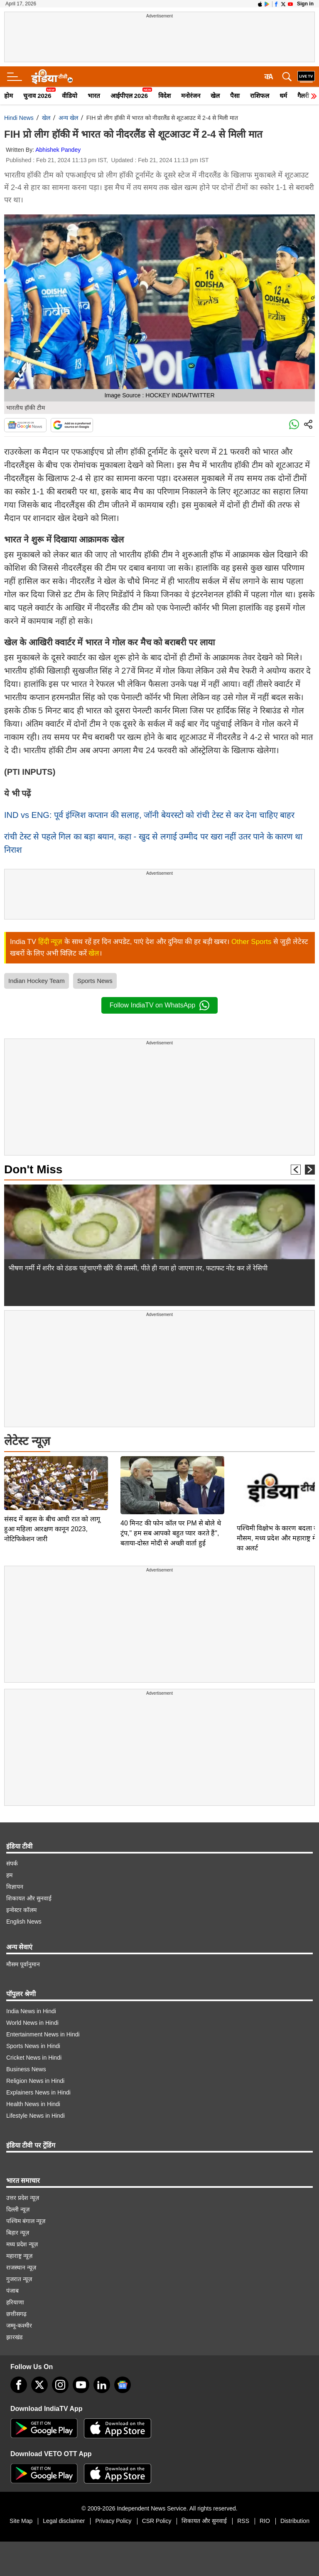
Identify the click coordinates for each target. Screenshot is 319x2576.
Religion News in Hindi (35, 2080)
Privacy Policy (113, 2521)
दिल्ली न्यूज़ (17, 2209)
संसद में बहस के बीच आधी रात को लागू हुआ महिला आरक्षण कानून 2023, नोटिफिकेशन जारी (52, 1475)
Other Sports (251, 942)
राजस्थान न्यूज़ (21, 2267)
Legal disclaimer (64, 2521)
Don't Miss (33, 1169)
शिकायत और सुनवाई (29, 1898)
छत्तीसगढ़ (16, 2314)
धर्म (283, 95)
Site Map (21, 2521)
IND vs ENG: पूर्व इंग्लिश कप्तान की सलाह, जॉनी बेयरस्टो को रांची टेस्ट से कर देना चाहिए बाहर (149, 815)
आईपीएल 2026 (129, 95)
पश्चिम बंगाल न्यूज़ (25, 2221)
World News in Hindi (32, 2022)
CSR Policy (157, 2521)
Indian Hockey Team (36, 980)
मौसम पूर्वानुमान (23, 1964)
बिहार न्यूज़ (17, 2232)
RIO (265, 2521)
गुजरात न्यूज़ (19, 2279)
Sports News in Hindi (33, 2046)
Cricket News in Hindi (33, 2057)
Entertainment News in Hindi (43, 2034)
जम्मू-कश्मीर (19, 2325)
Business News (26, 2069)
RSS (243, 2521)
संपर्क (12, 1863)
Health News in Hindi (33, 2104)
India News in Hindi (31, 2011)
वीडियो (69, 95)
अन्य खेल (68, 117)
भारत (94, 95)
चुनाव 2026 (37, 95)
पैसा (235, 95)
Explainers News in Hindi (38, 2092)
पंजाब (12, 2290)
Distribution (294, 2521)
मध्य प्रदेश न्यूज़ (22, 2244)
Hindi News (19, 117)
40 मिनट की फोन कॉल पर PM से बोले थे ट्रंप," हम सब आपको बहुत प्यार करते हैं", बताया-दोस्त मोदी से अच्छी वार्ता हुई (170, 1475)
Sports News (95, 980)
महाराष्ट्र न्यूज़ (19, 2255)
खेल (215, 95)
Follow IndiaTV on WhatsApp (159, 1005)
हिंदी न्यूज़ (50, 942)
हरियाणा (15, 2302)
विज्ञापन (14, 1886)
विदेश (164, 95)
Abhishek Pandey (58, 149)
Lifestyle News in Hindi (35, 2115)
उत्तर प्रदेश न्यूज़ (22, 2197)
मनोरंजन (190, 95)
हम (9, 1875)
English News (24, 1921)
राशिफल (259, 95)
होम (8, 95)
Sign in (305, 4)
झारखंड (14, 2337)
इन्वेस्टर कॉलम (21, 1910)
